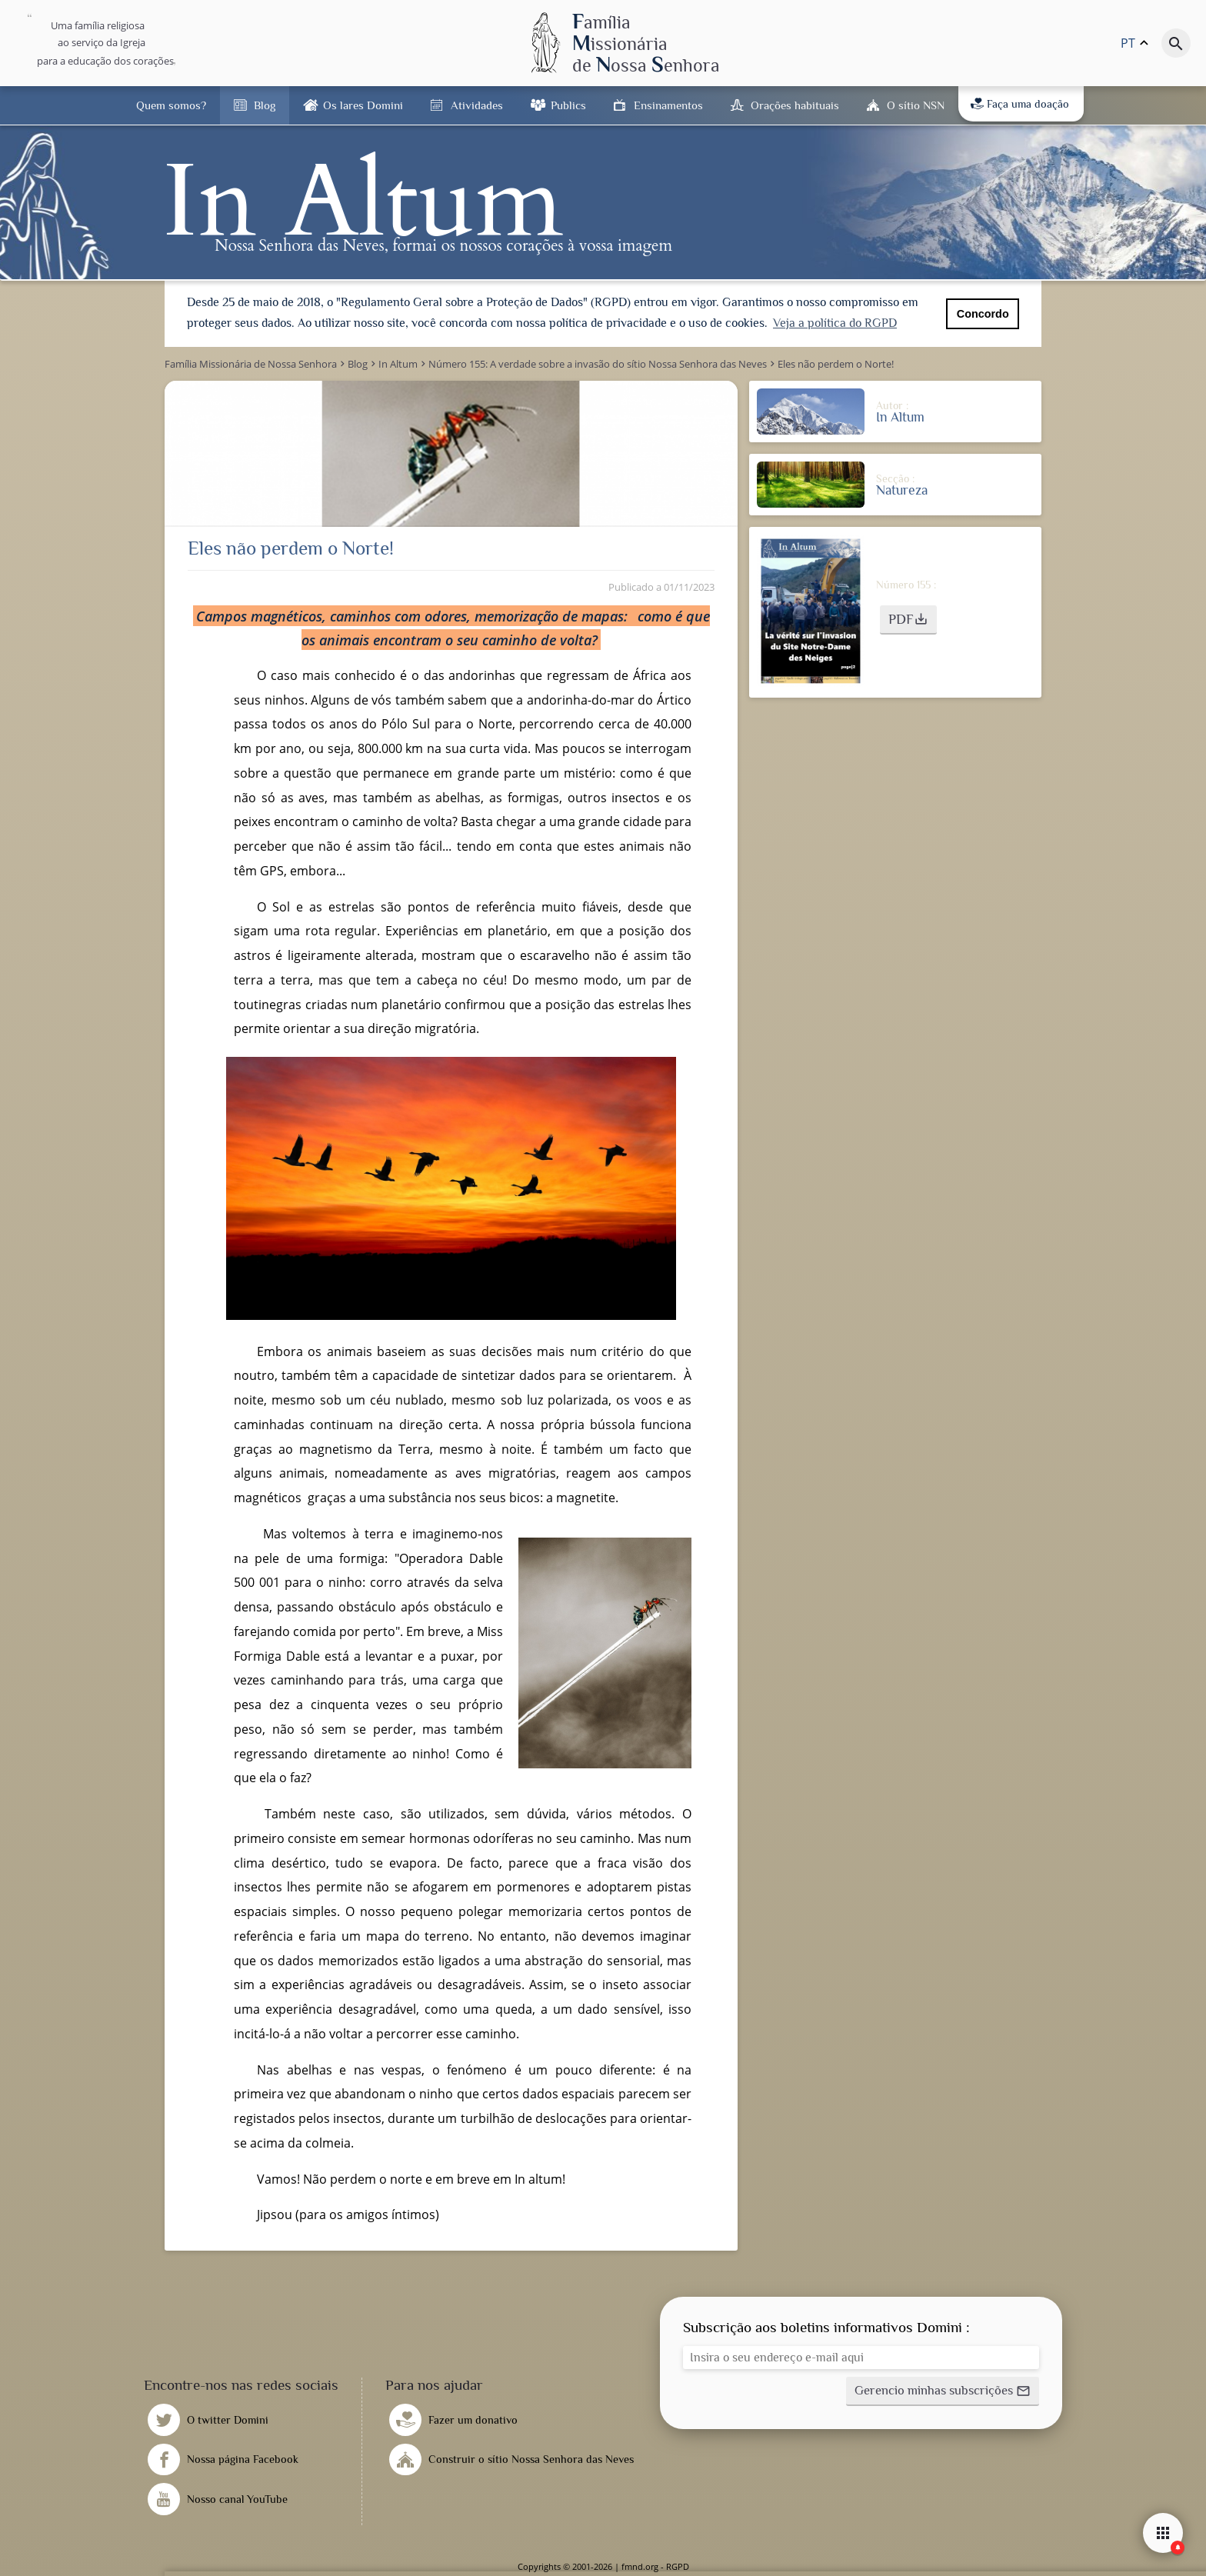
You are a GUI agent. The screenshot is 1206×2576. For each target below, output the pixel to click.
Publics (568, 105)
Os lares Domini (363, 105)
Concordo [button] (983, 314)
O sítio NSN (915, 105)
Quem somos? (171, 105)
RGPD (677, 2566)
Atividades (477, 105)
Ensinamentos (668, 105)
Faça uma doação (1020, 104)
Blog (264, 105)
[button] (908, 620)
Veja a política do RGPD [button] (835, 323)
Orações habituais (795, 105)
